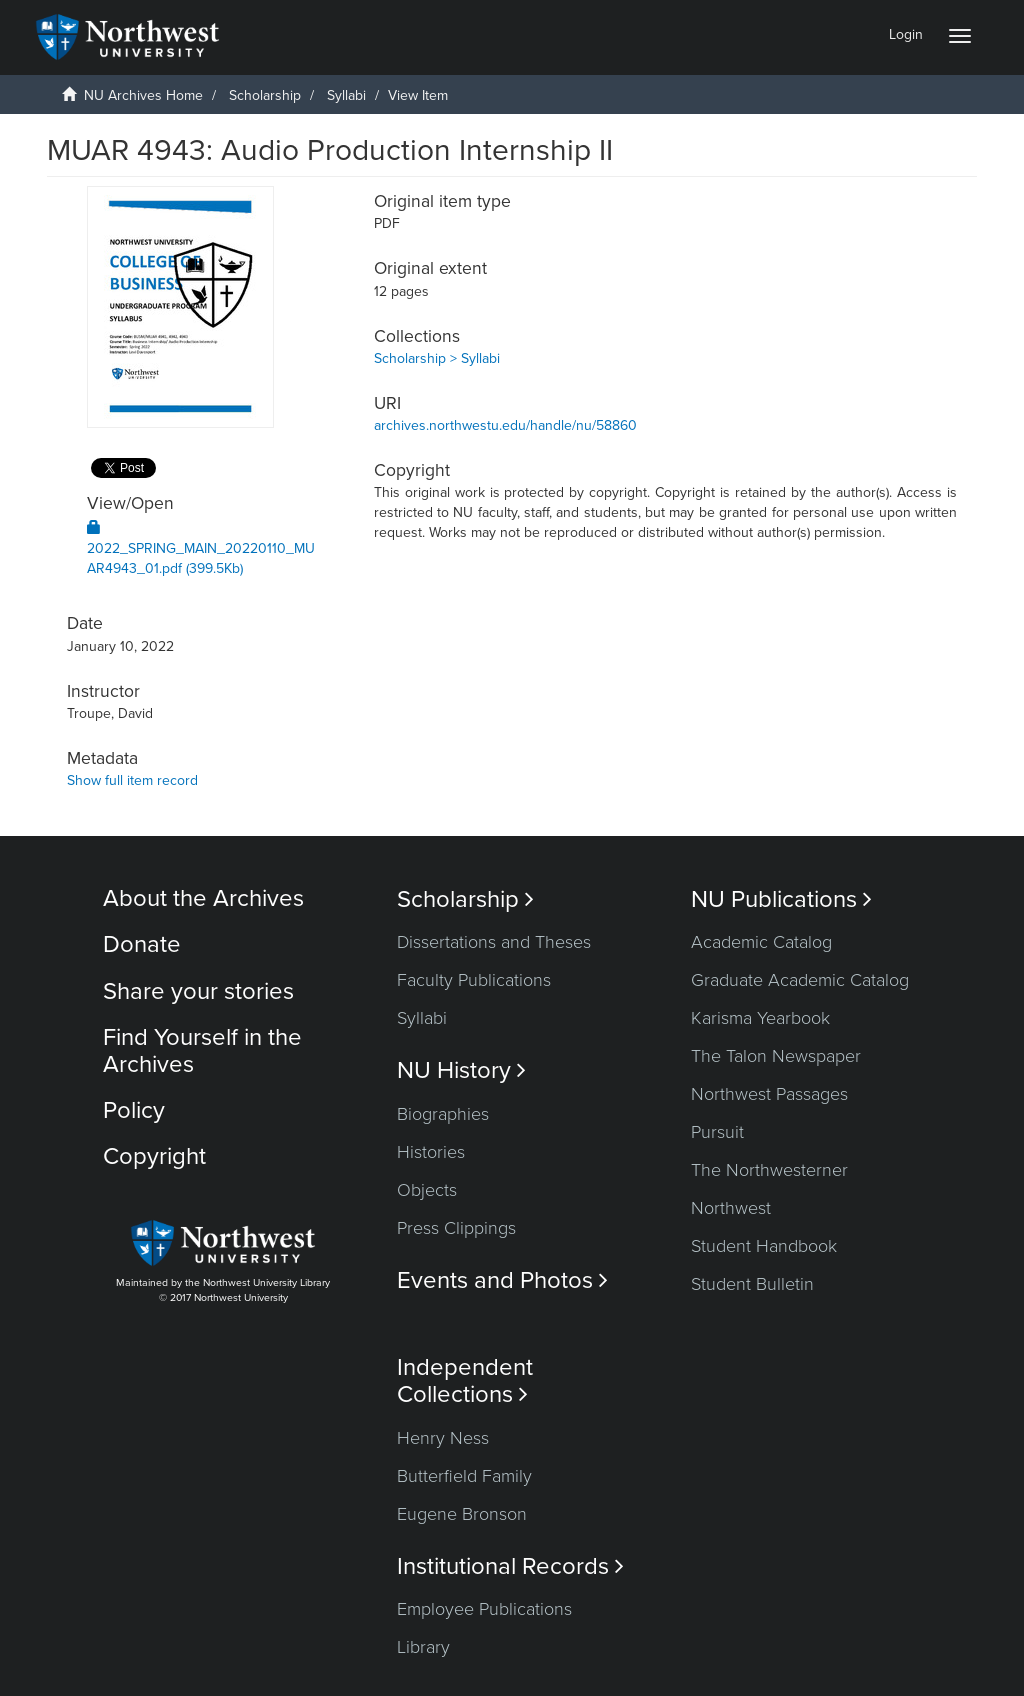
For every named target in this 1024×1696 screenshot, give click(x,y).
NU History (461, 1070)
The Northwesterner (769, 1170)
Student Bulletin (752, 1284)
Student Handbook (764, 1246)
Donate (142, 944)
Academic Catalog (761, 942)
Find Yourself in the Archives (202, 1050)
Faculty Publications (474, 980)
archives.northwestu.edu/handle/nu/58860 (505, 425)
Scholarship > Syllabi (437, 358)
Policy (134, 1110)
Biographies (443, 1114)
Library (423, 1647)
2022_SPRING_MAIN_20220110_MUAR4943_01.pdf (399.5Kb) (201, 548)
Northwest (731, 1208)
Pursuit (717, 1132)
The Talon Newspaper (776, 1056)
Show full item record (132, 780)
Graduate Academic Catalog (800, 980)
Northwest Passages (769, 1094)
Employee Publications (484, 1609)
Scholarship (265, 95)
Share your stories (198, 991)
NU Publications (781, 899)
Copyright (154, 1156)
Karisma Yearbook (760, 1018)
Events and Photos (502, 1280)
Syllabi (346, 95)
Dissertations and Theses (494, 942)
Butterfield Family (464, 1476)
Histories (431, 1152)
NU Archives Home (143, 95)
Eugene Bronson (462, 1514)
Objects (427, 1190)
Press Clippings (456, 1228)
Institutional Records (510, 1566)
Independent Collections (465, 1381)
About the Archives (203, 898)
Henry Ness (443, 1438)
